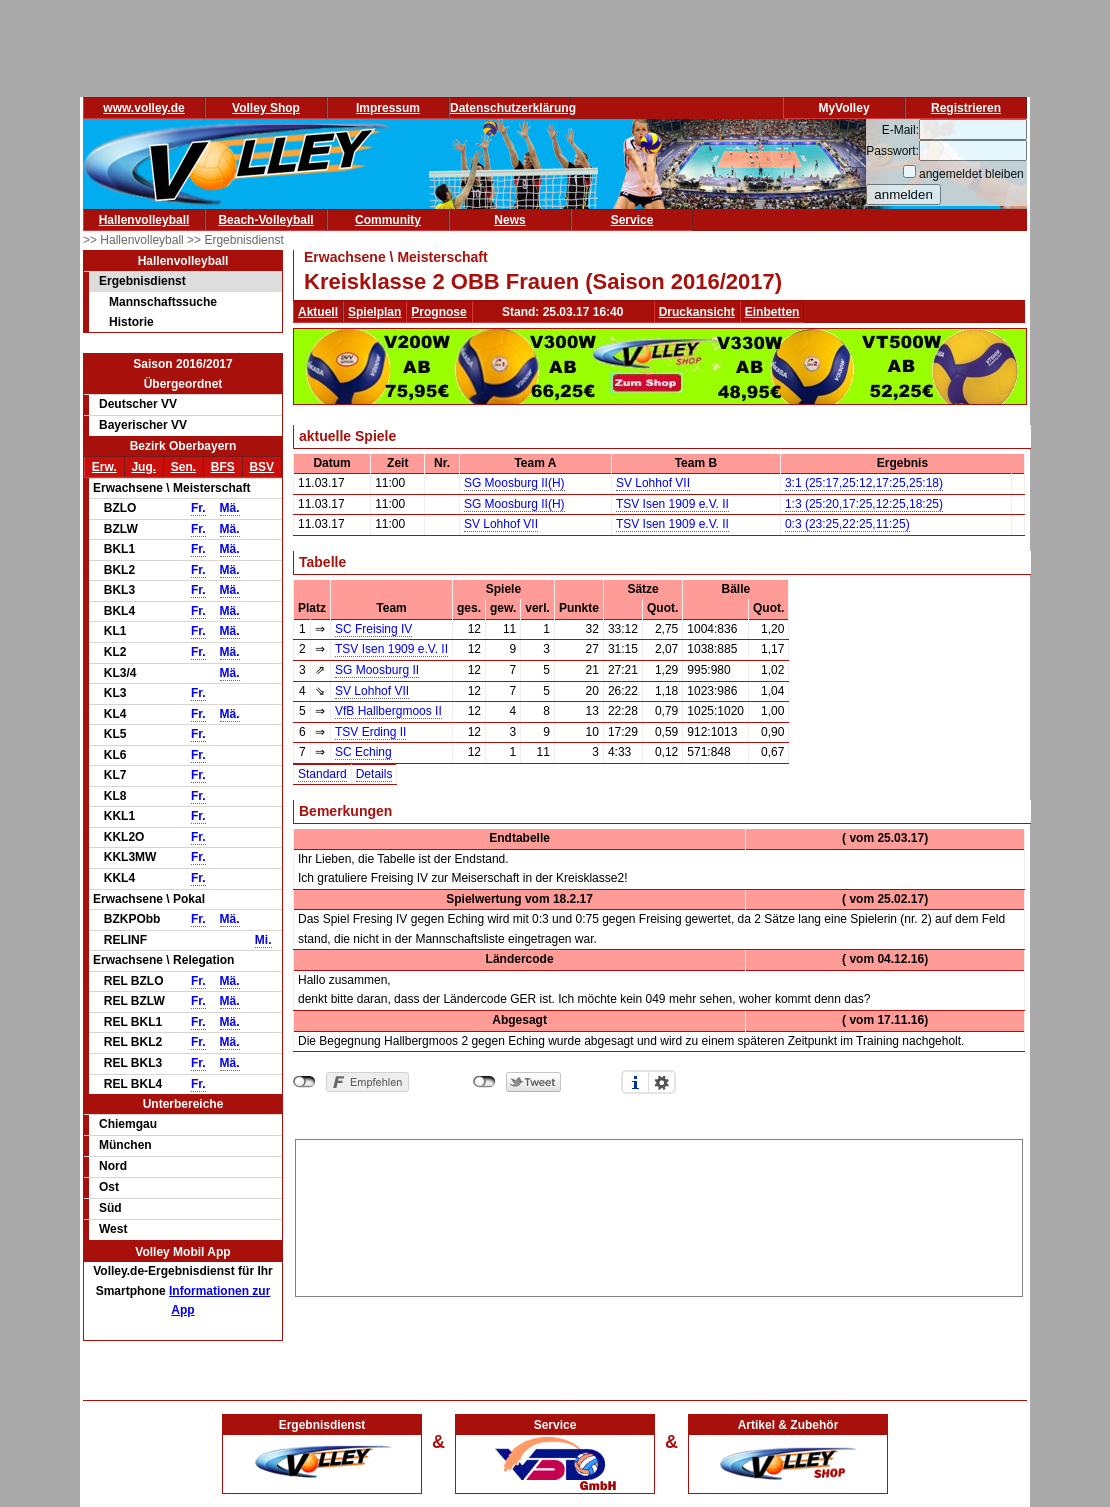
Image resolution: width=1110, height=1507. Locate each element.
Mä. (230, 508)
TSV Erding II (370, 732)
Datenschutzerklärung (513, 108)
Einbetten (772, 312)
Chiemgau (128, 1124)
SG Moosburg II (377, 670)
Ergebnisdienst (142, 281)
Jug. (143, 467)
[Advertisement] (659, 1215)
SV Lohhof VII (653, 483)
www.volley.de (143, 108)
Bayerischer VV (143, 425)
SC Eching (363, 752)
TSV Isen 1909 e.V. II (672, 504)
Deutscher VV (138, 404)
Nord (113, 1166)
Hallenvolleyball (144, 220)
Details (374, 774)
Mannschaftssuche (163, 302)
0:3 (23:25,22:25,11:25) (847, 524)
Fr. (198, 508)
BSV (261, 467)
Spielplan (374, 312)
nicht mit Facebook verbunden (304, 1082)
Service (632, 220)
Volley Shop (266, 108)
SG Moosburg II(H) (514, 483)
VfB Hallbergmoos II (388, 711)
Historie (131, 322)
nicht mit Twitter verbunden (484, 1082)
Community (388, 220)
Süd (110, 1208)
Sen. (183, 467)
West (113, 1229)
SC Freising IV (373, 629)
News (509, 220)
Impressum (388, 108)
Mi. (263, 940)
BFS (223, 467)
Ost (109, 1187)
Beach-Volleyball (265, 220)
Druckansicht (697, 312)
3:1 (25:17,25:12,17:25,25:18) (864, 483)
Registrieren (966, 108)
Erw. (104, 467)
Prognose (438, 312)
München (125, 1145)
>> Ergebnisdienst (235, 240)
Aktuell (318, 312)
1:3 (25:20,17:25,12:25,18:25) (864, 504)
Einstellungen (662, 1082)
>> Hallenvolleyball (135, 240)
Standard (322, 774)
